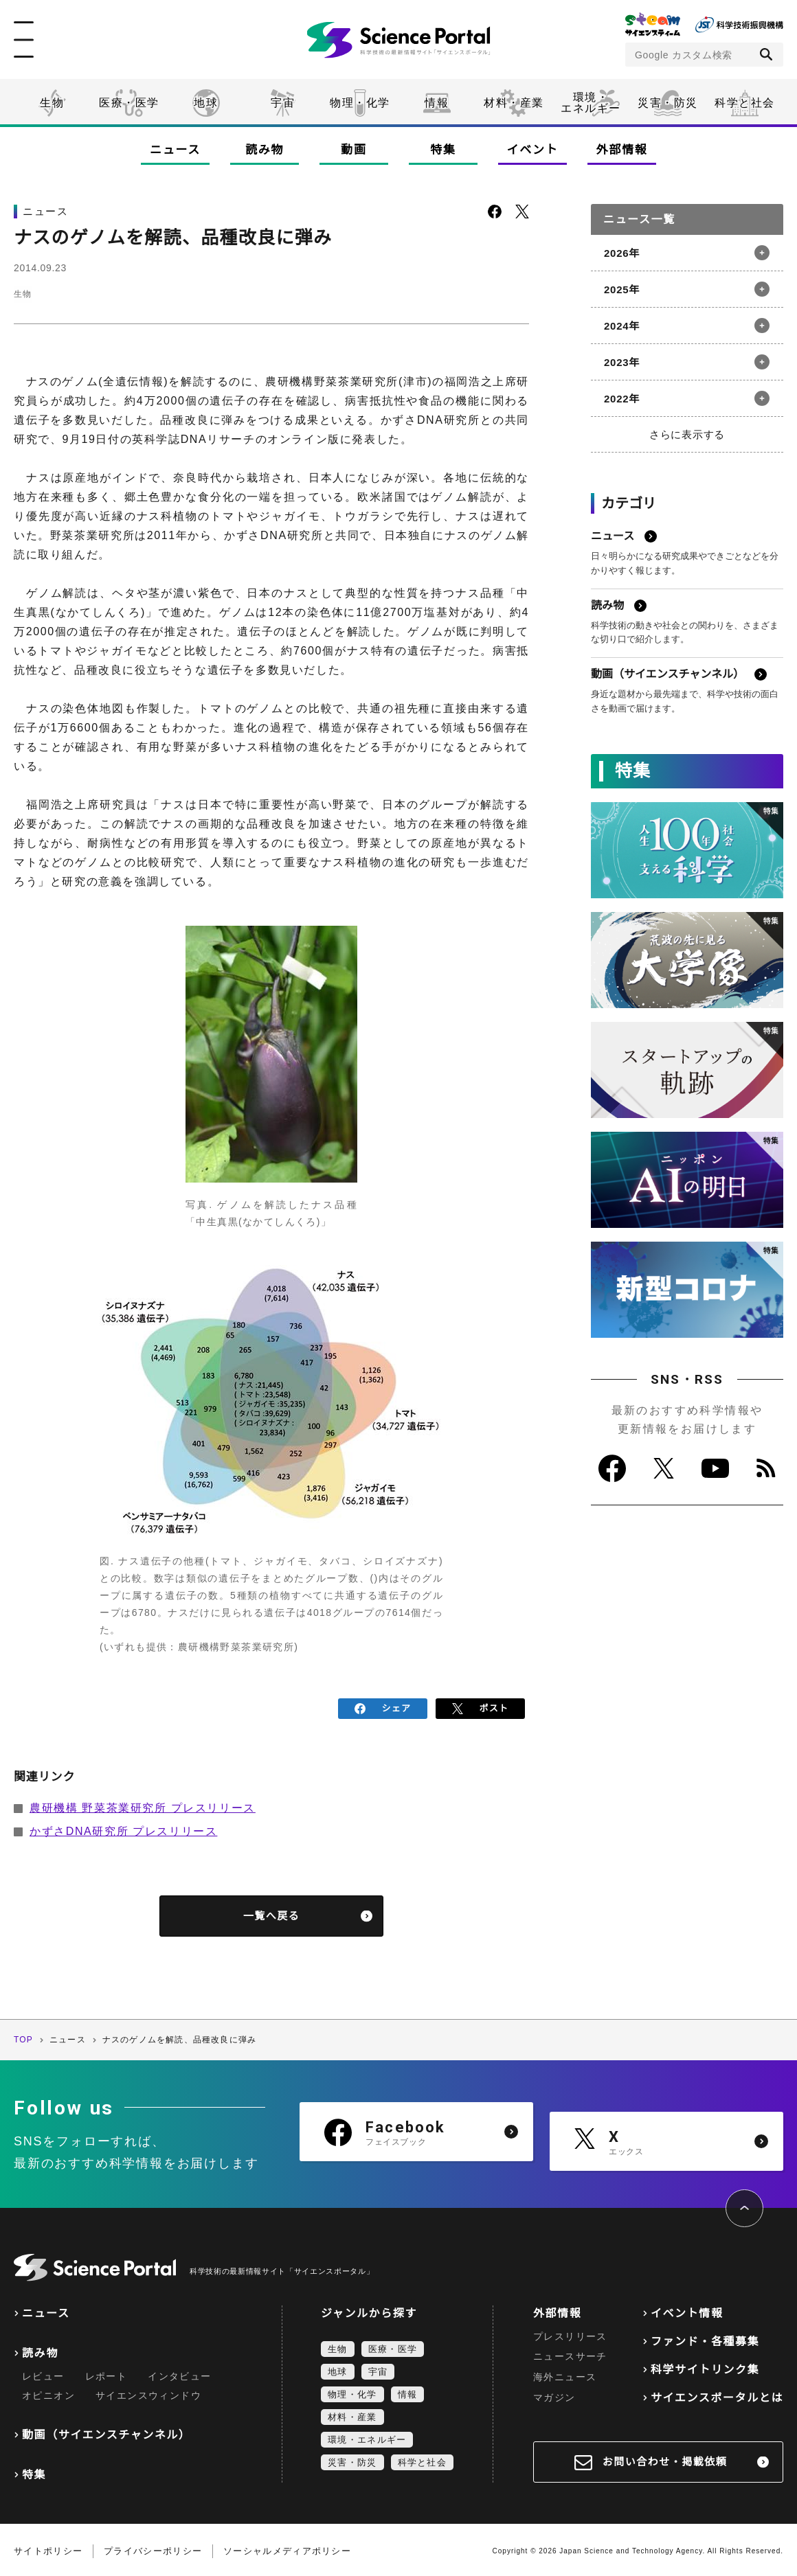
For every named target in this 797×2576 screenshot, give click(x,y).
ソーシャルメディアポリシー (287, 2548)
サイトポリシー (48, 2548)
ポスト (480, 1707)
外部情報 (622, 150)
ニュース (175, 150)
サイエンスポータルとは (717, 2394)
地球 (206, 103)
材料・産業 (514, 103)
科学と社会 (745, 103)
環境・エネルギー (367, 2436)
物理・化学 (360, 103)
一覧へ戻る (271, 1913)
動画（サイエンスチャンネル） (106, 2432)
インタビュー (179, 2372)
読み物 (264, 150)
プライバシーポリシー (153, 2548)
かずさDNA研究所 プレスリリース (123, 1828)
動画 (353, 150)
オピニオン (48, 2392)
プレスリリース (570, 2332)
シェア (383, 1707)
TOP (23, 2037)
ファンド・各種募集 (705, 2338)
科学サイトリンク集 (705, 2366)
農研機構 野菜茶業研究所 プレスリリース (143, 1805)
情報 (437, 103)
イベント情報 (687, 2310)
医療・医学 (129, 103)
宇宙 (283, 103)
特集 (443, 150)
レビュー (43, 2372)
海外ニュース (564, 2374)
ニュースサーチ (570, 2353)
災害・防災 (668, 103)
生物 (52, 103)
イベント (533, 150)
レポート (106, 2372)
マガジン (554, 2394)
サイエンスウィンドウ (148, 2392)
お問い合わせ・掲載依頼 (665, 2459)
